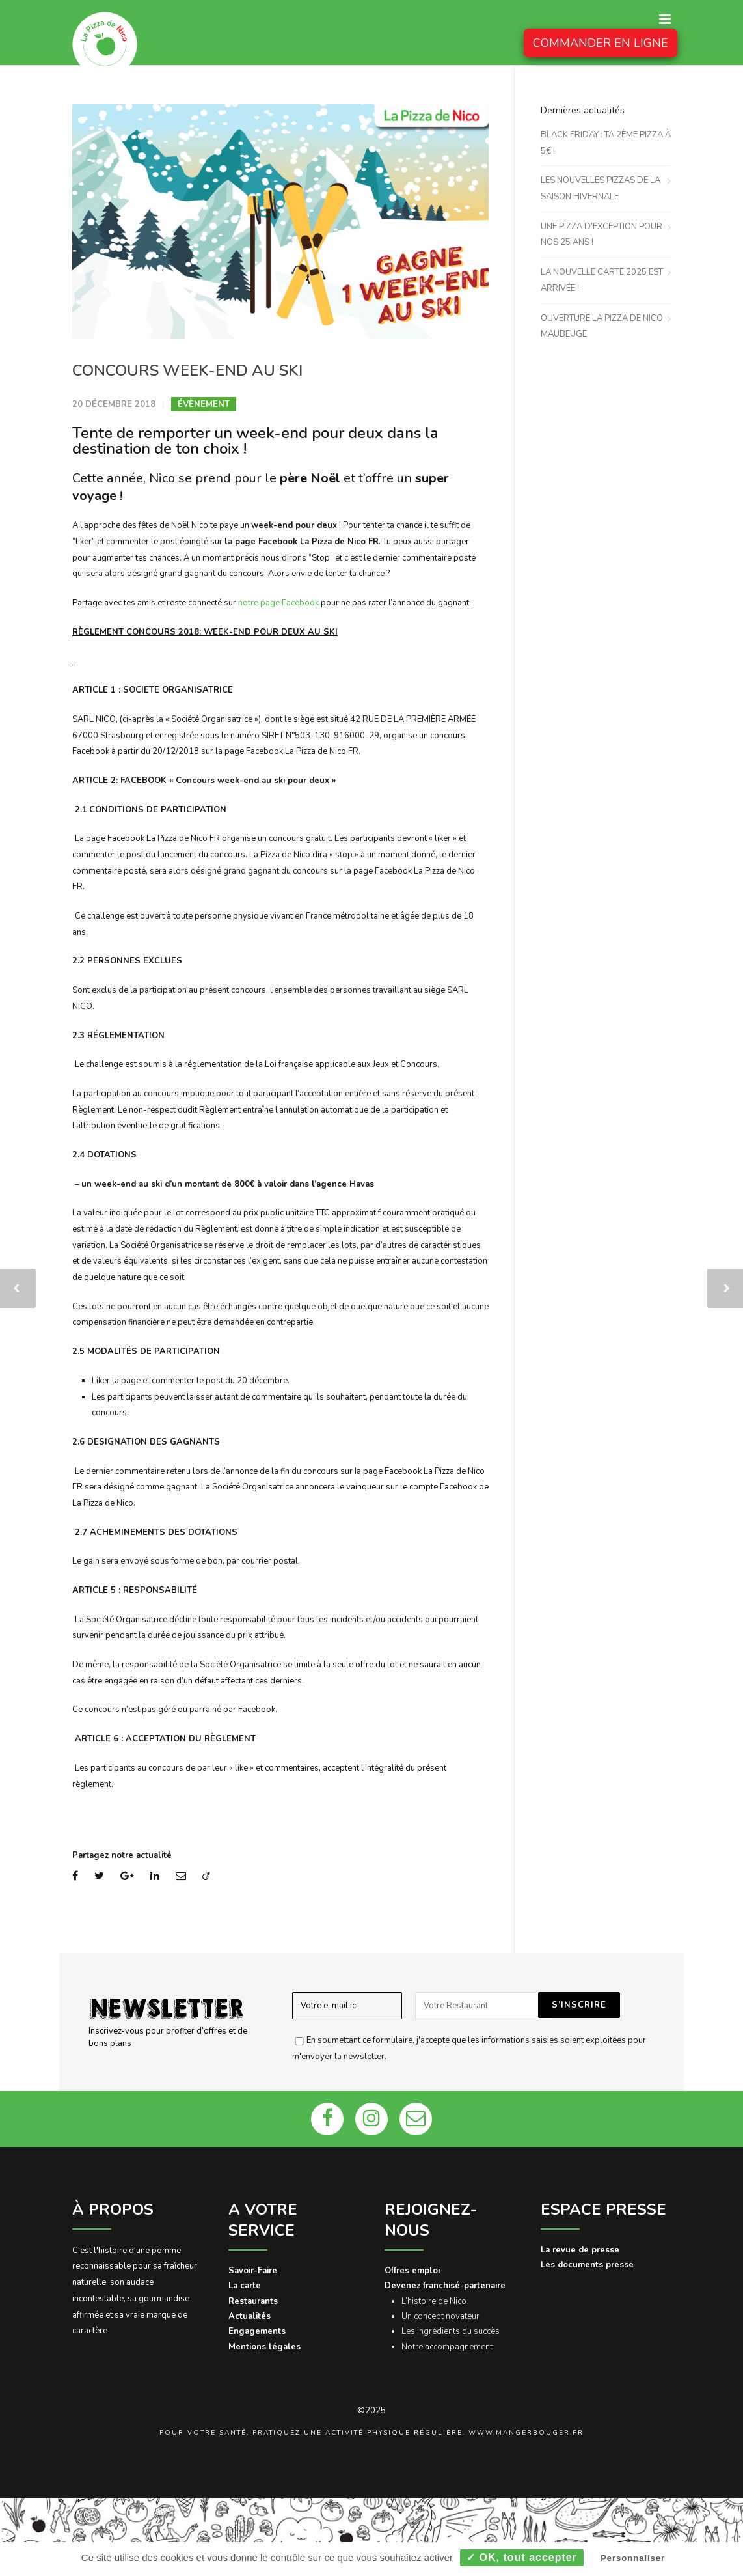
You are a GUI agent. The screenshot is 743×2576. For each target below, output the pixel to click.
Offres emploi (412, 2271)
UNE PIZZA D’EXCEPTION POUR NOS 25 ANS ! (601, 235)
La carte (244, 2286)
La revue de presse (580, 2250)
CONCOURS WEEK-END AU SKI (187, 370)
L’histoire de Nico (433, 2301)
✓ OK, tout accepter (521, 2557)
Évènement (204, 404)
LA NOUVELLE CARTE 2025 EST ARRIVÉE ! (602, 280)
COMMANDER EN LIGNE (600, 43)
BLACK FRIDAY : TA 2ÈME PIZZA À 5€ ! (606, 143)
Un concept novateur (440, 2316)
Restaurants (253, 2301)
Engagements (257, 2331)
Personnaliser (633, 2558)
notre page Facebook (278, 603)
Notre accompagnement (447, 2347)
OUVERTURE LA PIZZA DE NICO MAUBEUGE (602, 326)
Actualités (249, 2316)
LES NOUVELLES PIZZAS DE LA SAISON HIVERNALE (600, 188)
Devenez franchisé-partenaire (445, 2286)
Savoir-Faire (252, 2271)
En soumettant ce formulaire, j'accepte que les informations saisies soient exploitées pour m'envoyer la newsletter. (469, 2048)
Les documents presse (587, 2265)
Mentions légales (264, 2347)
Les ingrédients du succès (450, 2331)
